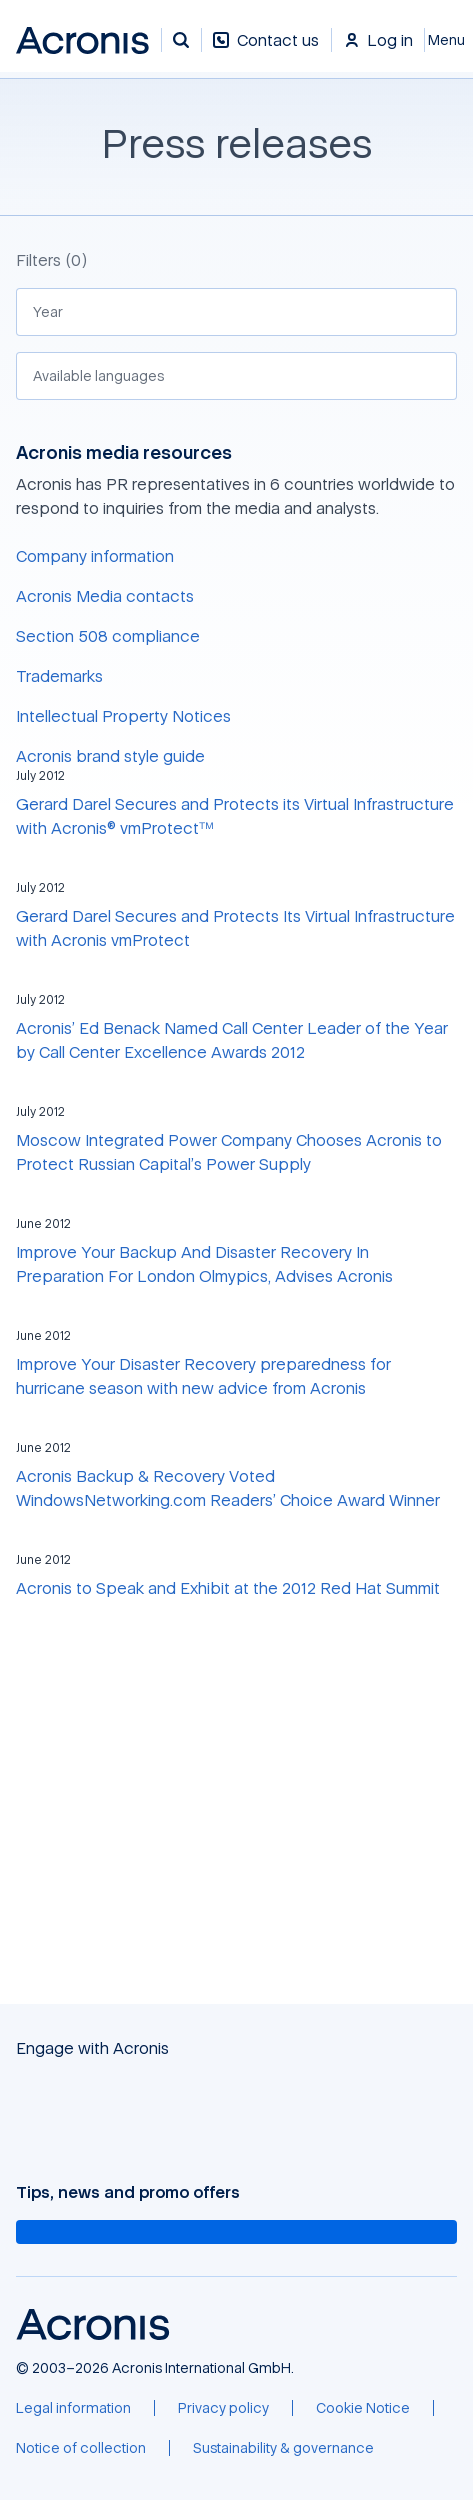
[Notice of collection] (81, 2448)
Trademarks (59, 676)
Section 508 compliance (108, 636)
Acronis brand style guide (110, 756)
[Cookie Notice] (363, 2408)
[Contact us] (266, 50)
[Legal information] (73, 2408)
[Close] (449, 40)
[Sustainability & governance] (283, 2448)
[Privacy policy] (223, 2408)
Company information (95, 556)
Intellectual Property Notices (123, 716)
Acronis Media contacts (105, 596)
